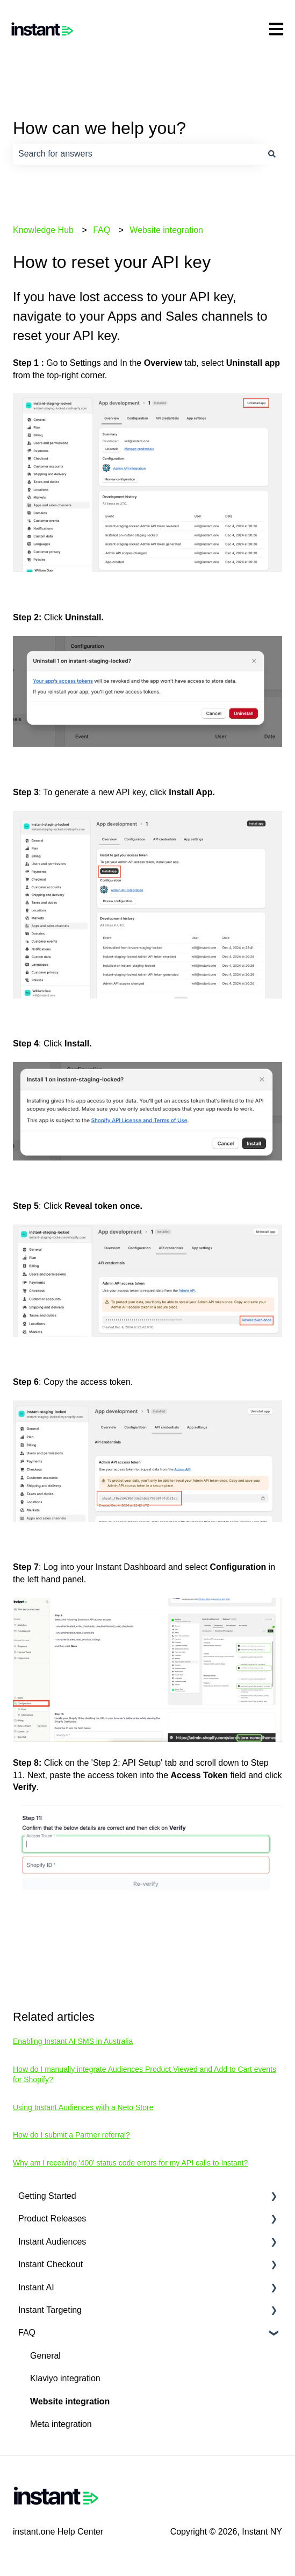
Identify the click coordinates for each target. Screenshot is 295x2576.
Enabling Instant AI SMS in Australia (73, 2041)
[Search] (272, 154)
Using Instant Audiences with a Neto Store (83, 2107)
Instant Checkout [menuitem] (50, 2264)
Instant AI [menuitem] (36, 2287)
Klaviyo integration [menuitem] (65, 2378)
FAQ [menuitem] (26, 2332)
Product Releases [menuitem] (52, 2218)
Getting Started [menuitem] (47, 2195)
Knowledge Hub (43, 230)
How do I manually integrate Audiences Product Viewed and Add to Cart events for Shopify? (144, 2074)
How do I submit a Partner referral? (71, 2135)
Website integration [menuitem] (70, 2401)
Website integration (166, 230)
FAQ (101, 230)
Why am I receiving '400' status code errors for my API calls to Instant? (130, 2163)
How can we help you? (99, 128)
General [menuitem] (45, 2355)
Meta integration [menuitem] (61, 2424)
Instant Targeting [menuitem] (50, 2310)
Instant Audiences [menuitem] (52, 2241)
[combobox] (137, 154)
